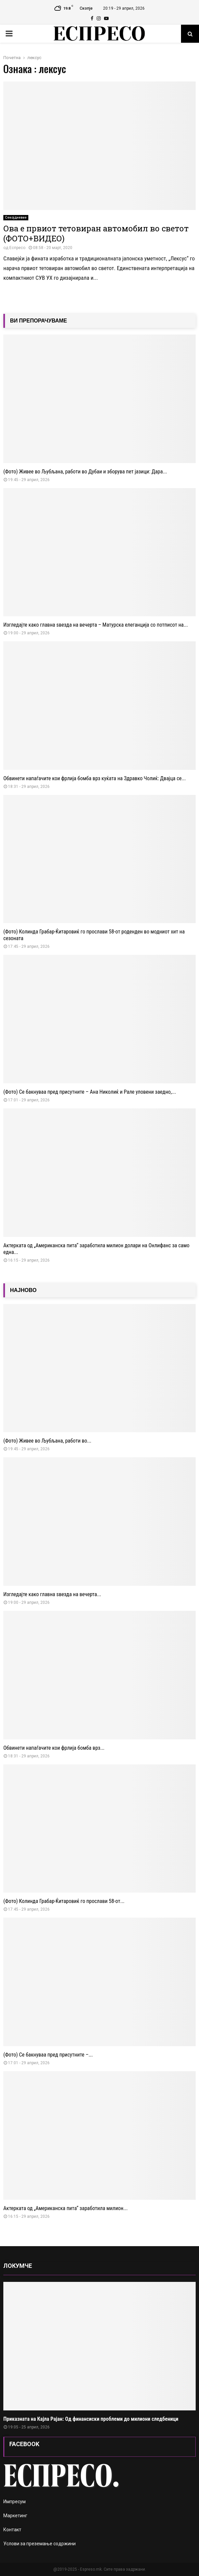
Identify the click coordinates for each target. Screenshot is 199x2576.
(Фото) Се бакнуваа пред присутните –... (48, 2055)
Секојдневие (16, 217)
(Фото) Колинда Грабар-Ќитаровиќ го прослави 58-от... (63, 1901)
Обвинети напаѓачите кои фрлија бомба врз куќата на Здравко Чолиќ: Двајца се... (94, 778)
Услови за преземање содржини (39, 2543)
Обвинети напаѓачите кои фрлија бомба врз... (54, 1748)
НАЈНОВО (23, 1290)
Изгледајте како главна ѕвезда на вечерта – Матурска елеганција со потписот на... (95, 625)
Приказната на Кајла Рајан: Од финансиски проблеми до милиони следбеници (90, 2419)
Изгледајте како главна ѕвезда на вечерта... (52, 1594)
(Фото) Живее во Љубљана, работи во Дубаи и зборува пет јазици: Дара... (85, 471)
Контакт (12, 2529)
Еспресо (17, 247)
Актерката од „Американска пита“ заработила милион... (65, 2208)
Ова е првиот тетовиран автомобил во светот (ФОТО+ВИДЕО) (96, 233)
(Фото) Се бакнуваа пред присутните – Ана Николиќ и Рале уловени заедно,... (89, 1092)
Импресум (14, 2501)
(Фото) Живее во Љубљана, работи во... (47, 1441)
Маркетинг (15, 2515)
